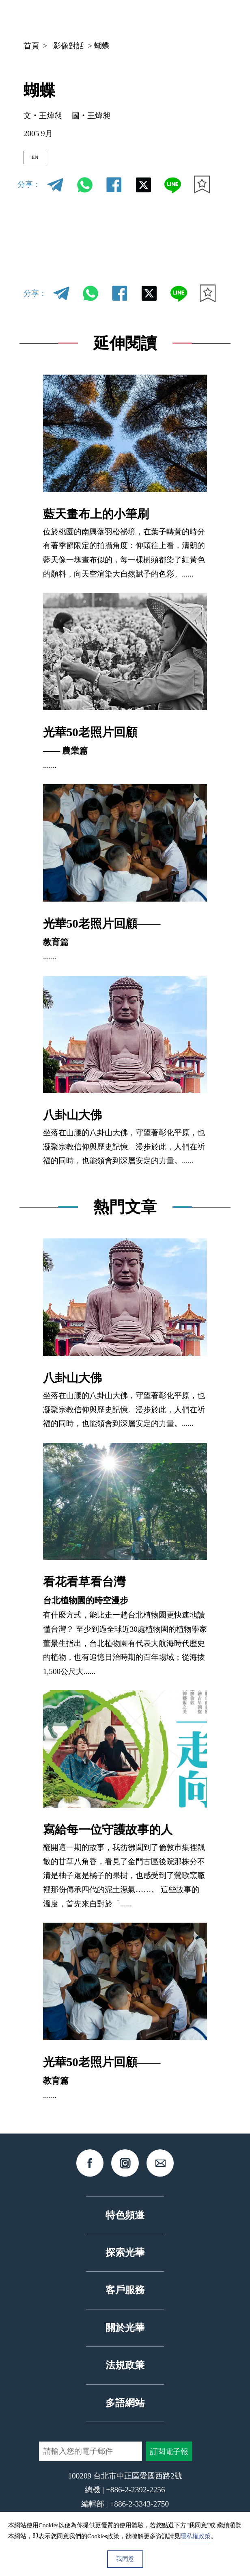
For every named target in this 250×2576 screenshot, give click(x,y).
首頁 (31, 45)
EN (41, 160)
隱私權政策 (195, 2536)
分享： (29, 191)
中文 (119, 18)
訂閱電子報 (169, 2458)
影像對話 (68, 45)
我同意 (125, 2559)
